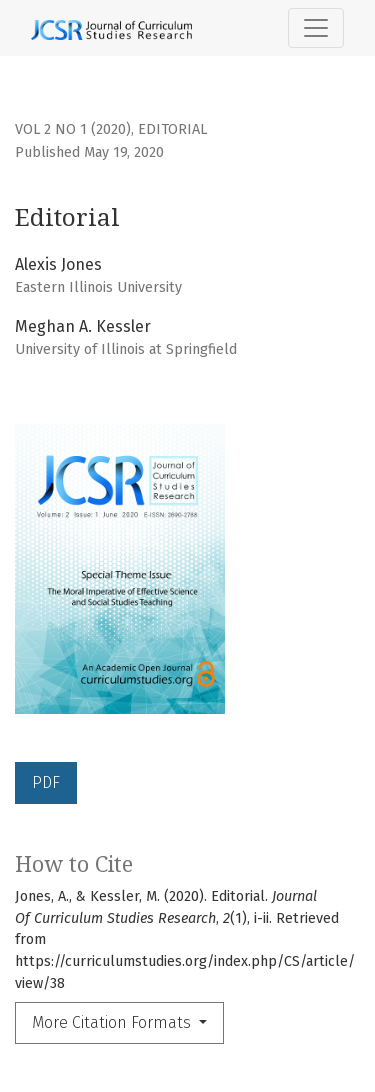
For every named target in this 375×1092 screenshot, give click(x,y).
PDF (46, 782)
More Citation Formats (113, 1022)
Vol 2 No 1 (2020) (73, 129)
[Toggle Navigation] (316, 28)
